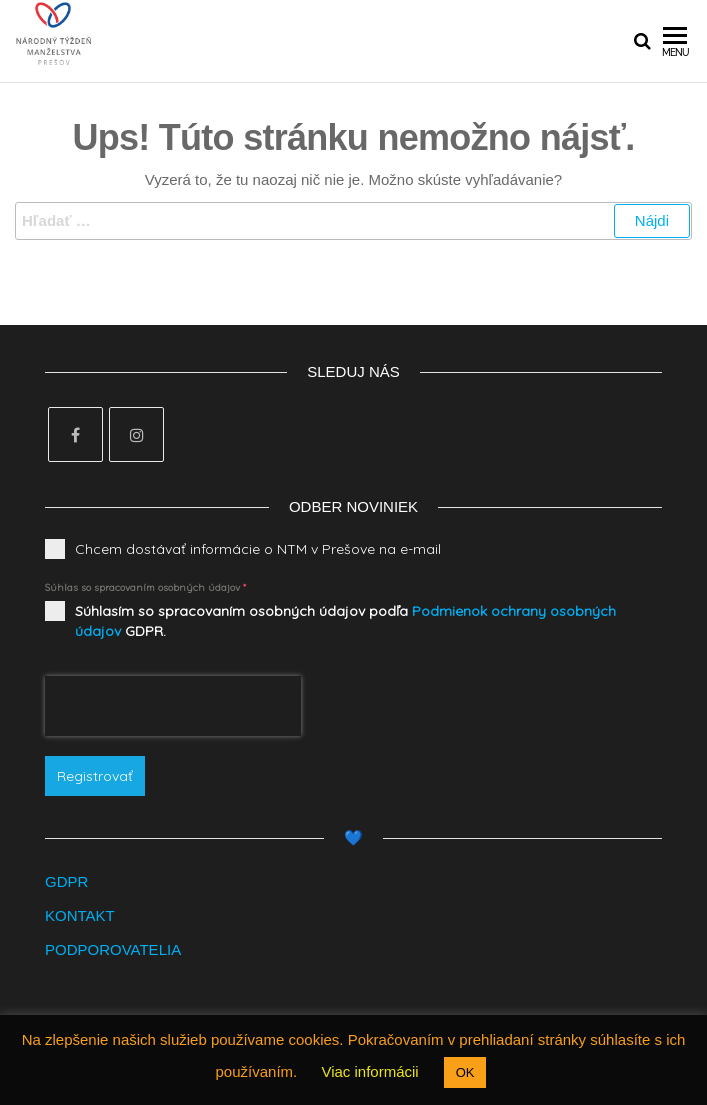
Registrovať (95, 776)
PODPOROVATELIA (113, 949)
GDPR (66, 881)
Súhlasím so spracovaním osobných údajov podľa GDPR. (345, 621)
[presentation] (173, 706)
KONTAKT (80, 915)
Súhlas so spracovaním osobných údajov (145, 587)
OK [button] (465, 1072)
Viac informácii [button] (369, 1071)
